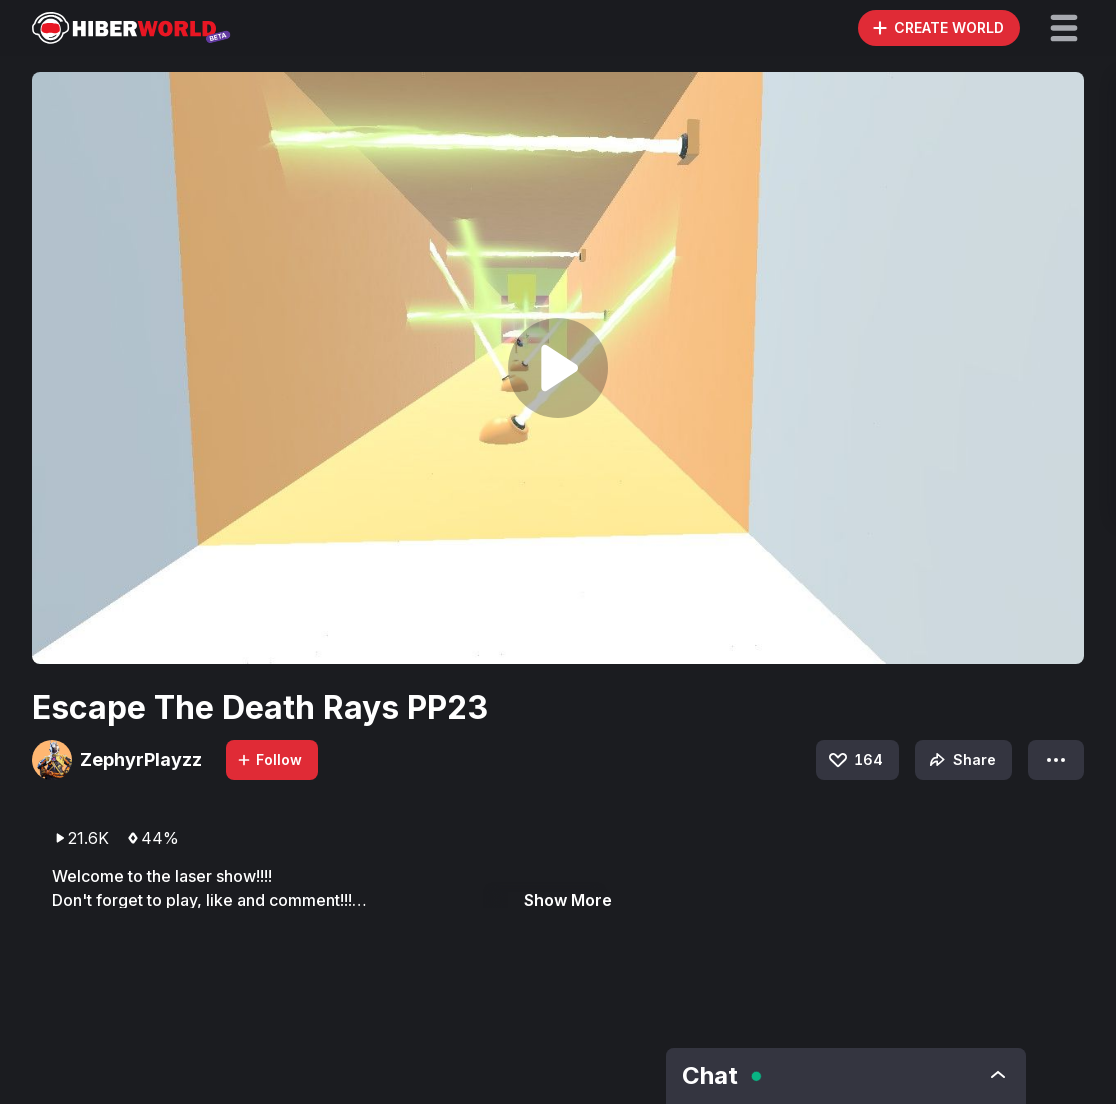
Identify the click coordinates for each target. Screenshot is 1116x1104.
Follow (269, 759)
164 (854, 760)
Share (960, 760)
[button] (1064, 28)
